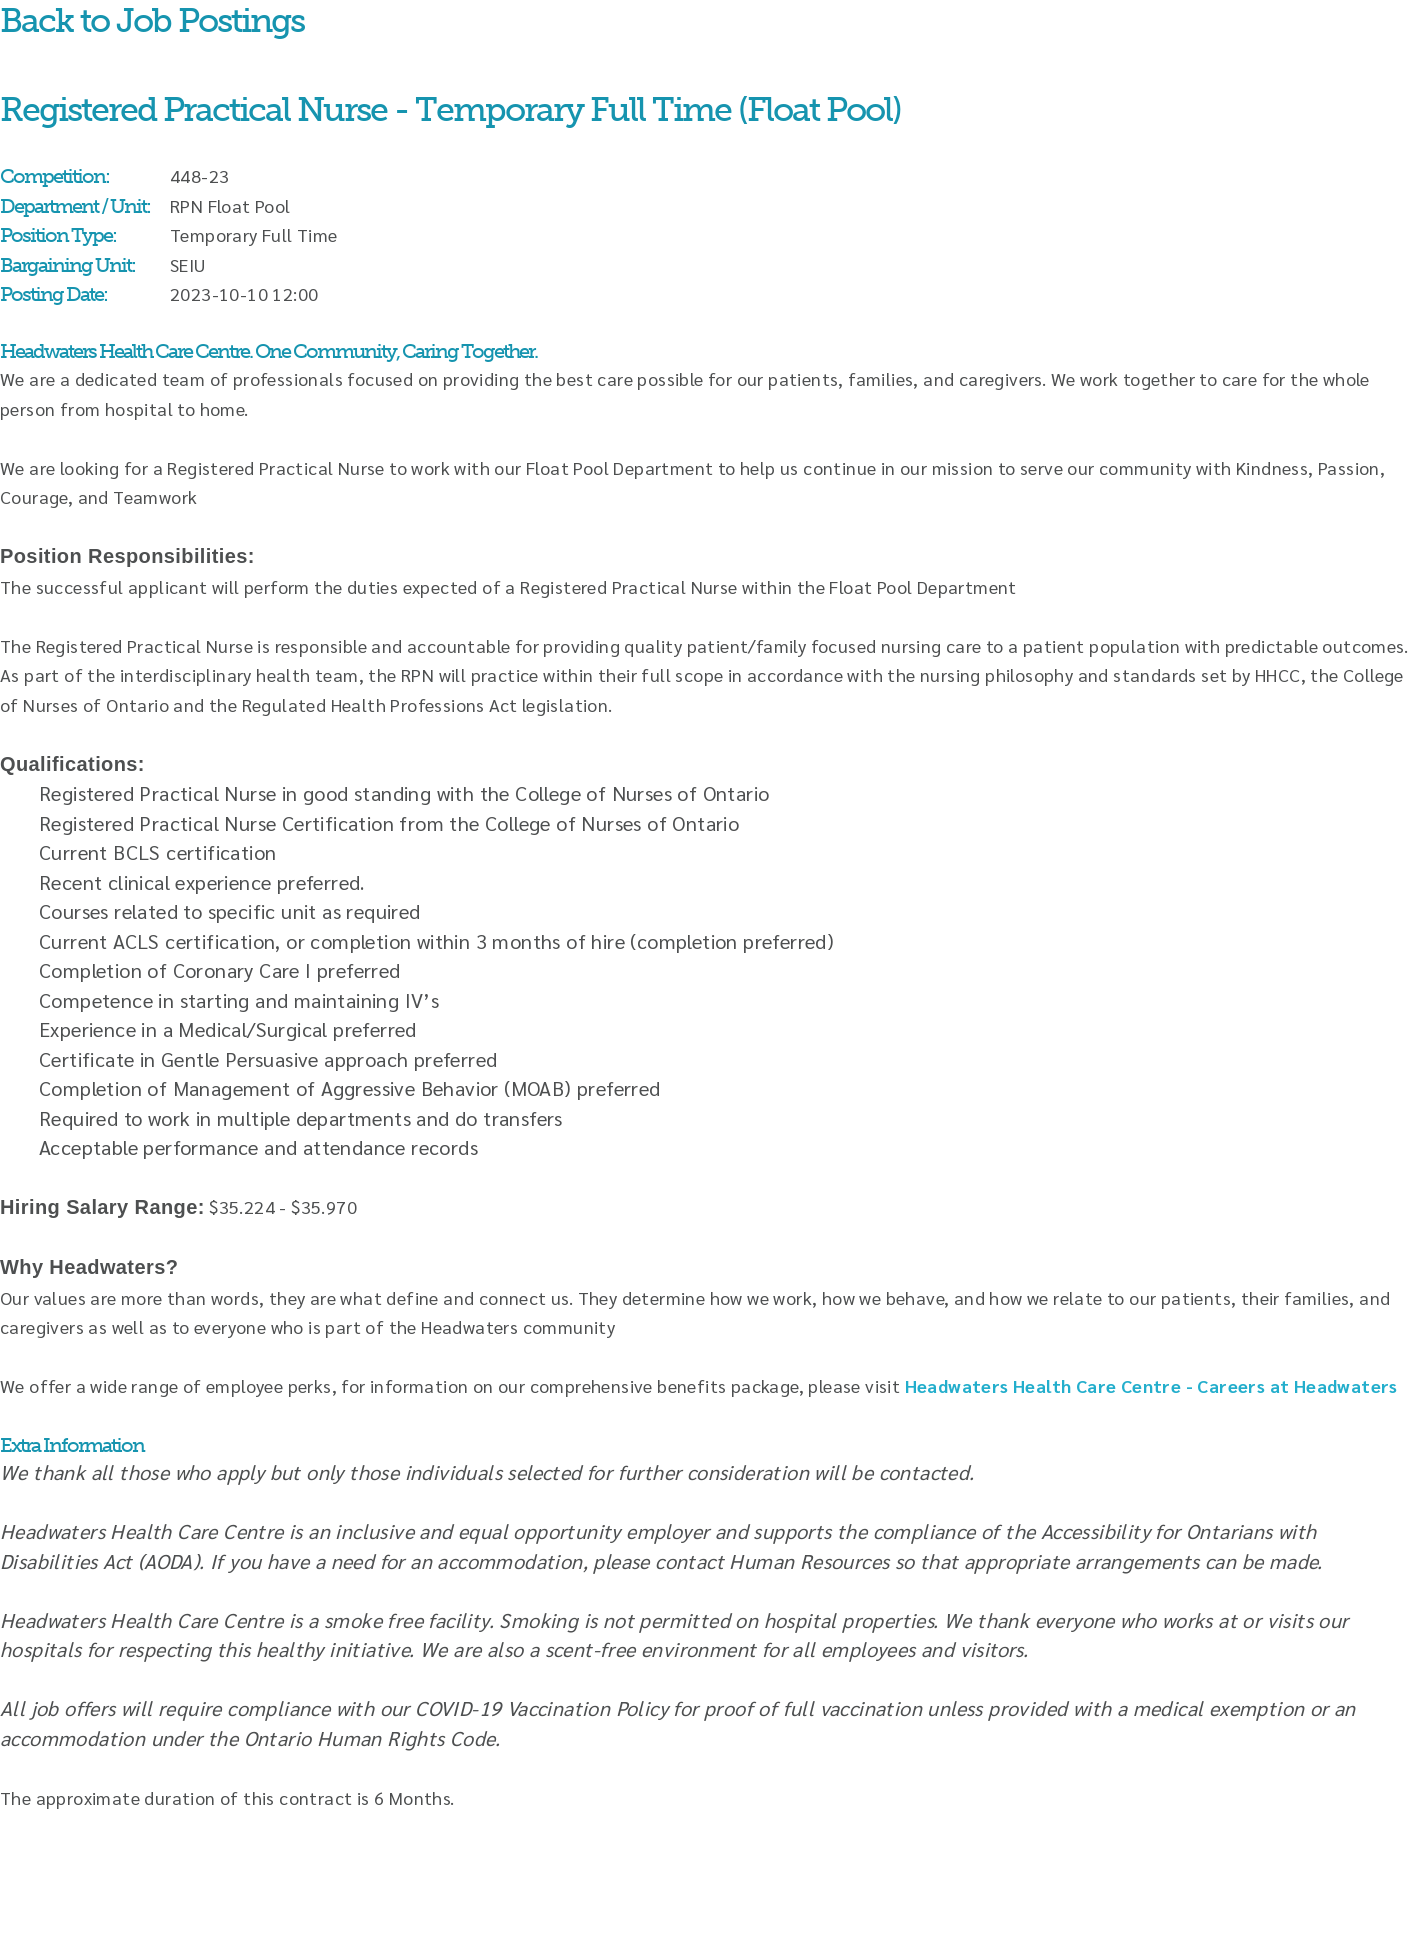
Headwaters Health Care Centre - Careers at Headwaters (1151, 1385)
